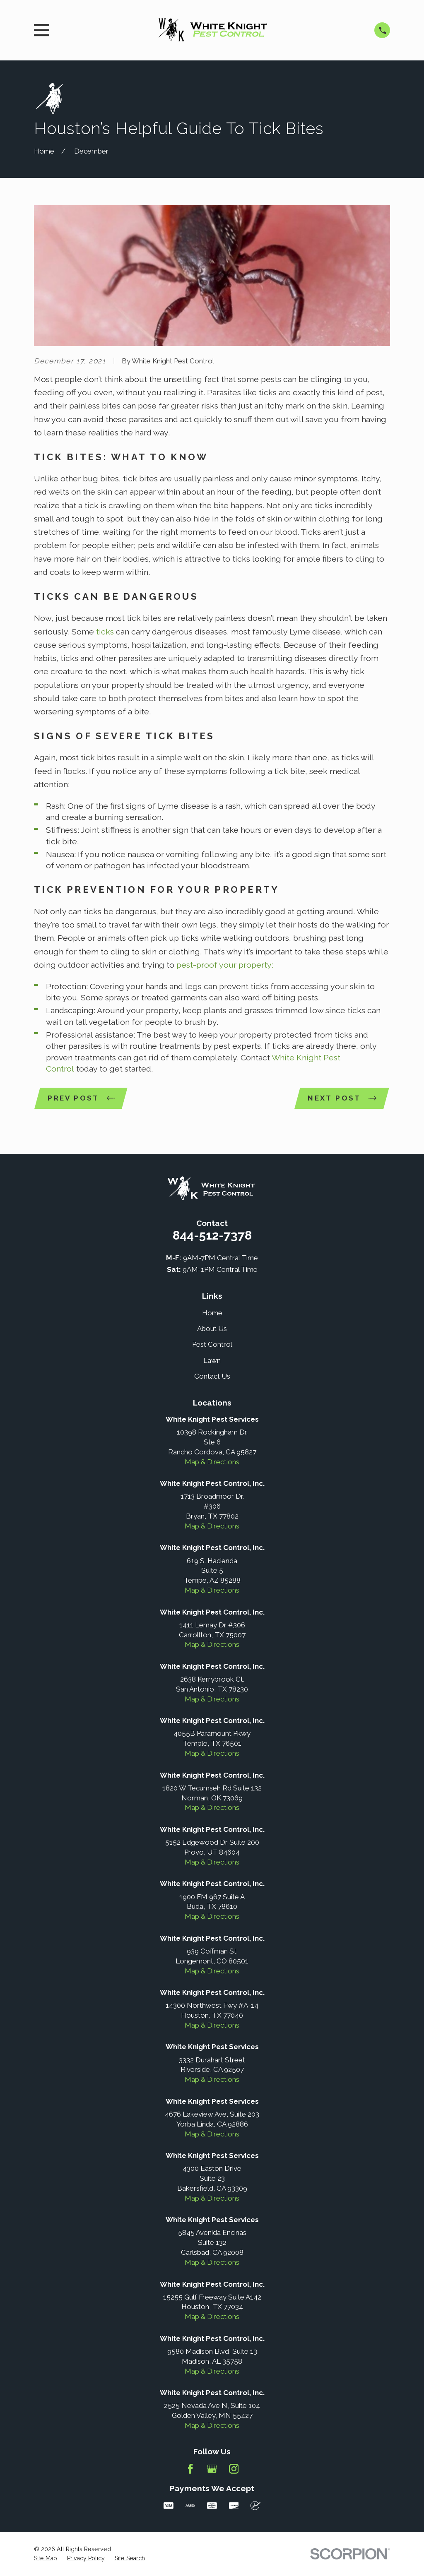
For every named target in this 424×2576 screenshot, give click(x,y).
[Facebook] (190, 2470)
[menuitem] (45, 2559)
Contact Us (212, 1377)
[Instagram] (234, 2470)
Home (212, 1314)
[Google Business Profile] (212, 2470)
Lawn (212, 1361)
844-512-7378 (212, 1236)
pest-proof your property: (223, 965)
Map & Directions (212, 1463)
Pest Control (212, 1345)
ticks (105, 632)
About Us (212, 1329)
